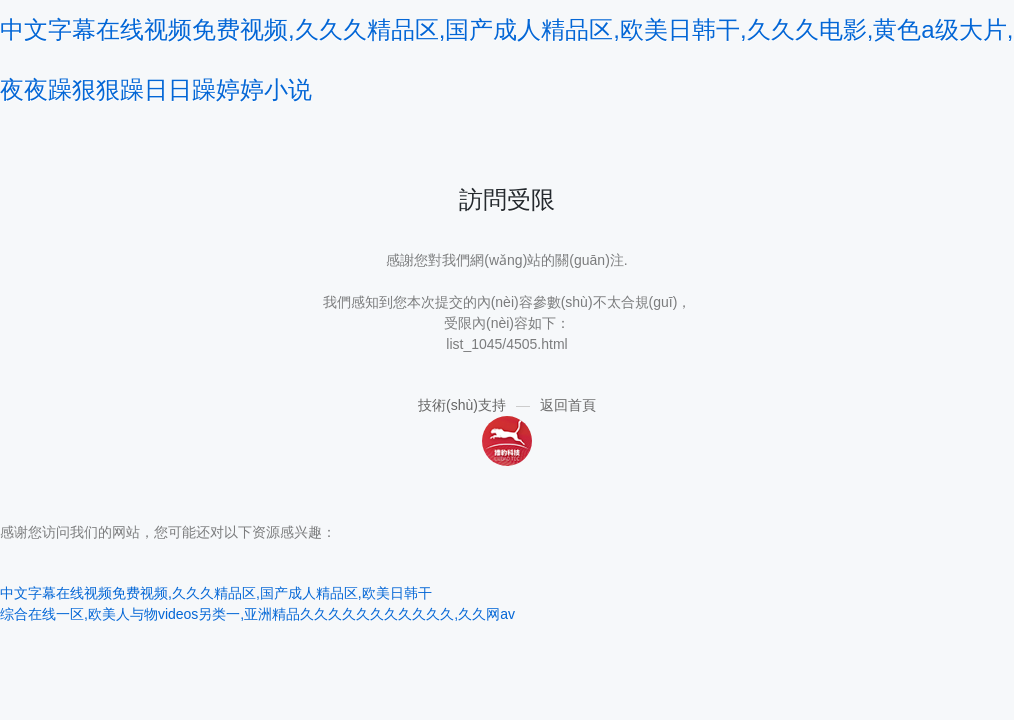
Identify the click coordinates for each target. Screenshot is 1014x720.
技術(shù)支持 (462, 405)
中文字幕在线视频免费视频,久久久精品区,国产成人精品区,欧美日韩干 (216, 593)
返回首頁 (568, 405)
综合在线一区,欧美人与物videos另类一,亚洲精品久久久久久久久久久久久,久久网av (257, 614)
